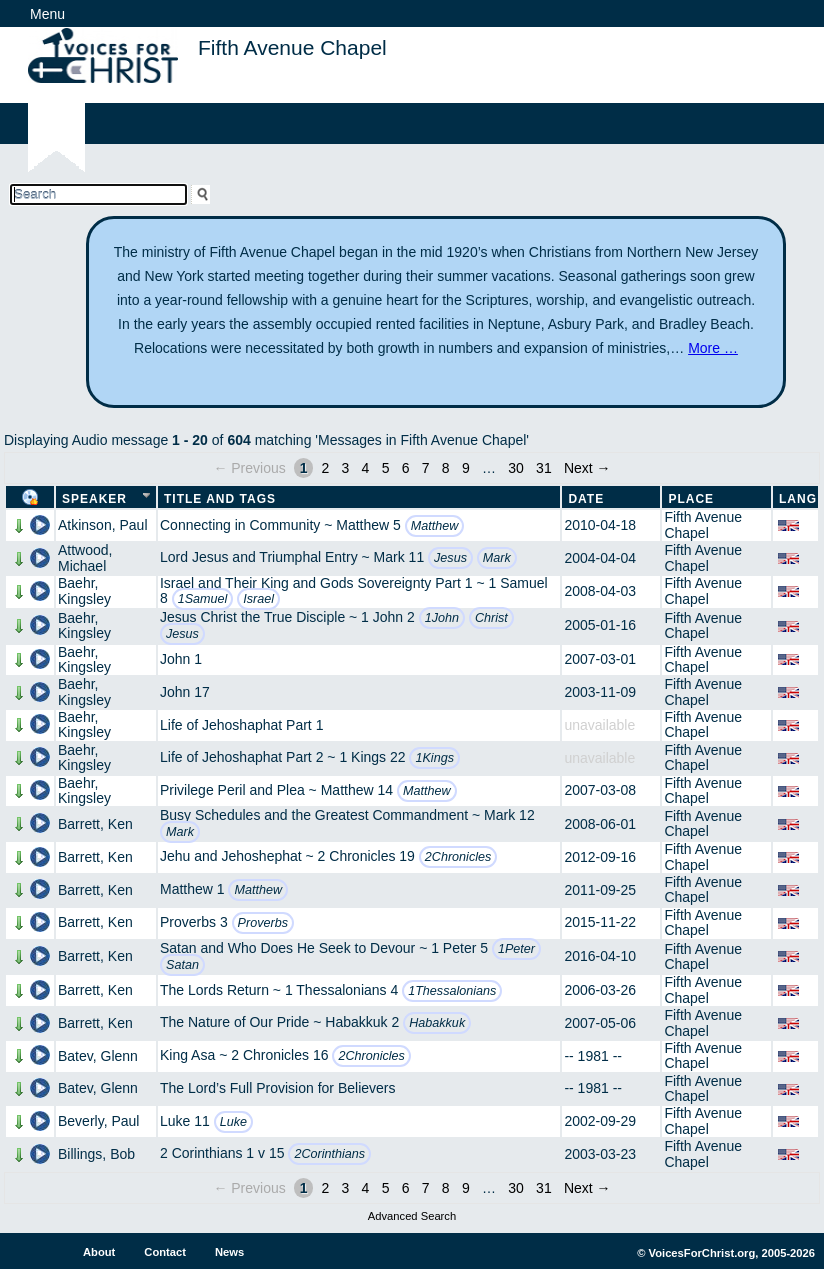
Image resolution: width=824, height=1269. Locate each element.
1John (442, 618)
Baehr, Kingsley (84, 590)
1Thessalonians (452, 991)
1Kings (434, 758)
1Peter (516, 949)
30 (516, 468)
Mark (497, 558)
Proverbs (263, 923)
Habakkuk (437, 1023)
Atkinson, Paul (103, 525)
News (229, 1252)
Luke (233, 1122)
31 (544, 468)
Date (586, 499)
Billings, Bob (96, 1154)
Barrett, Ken (95, 824)
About (99, 1252)
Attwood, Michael (85, 557)
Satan (182, 965)
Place (691, 499)
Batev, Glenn (98, 1056)
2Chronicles (458, 857)
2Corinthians (329, 1154)
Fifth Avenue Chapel (703, 524)
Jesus (450, 558)
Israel (258, 599)
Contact (165, 1252)
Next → (587, 468)
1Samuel (203, 599)
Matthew (435, 526)
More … (713, 348)
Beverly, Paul (98, 1121)
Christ (491, 618)
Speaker (94, 499)
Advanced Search (412, 1216)
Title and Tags (220, 499)
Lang (798, 499)
